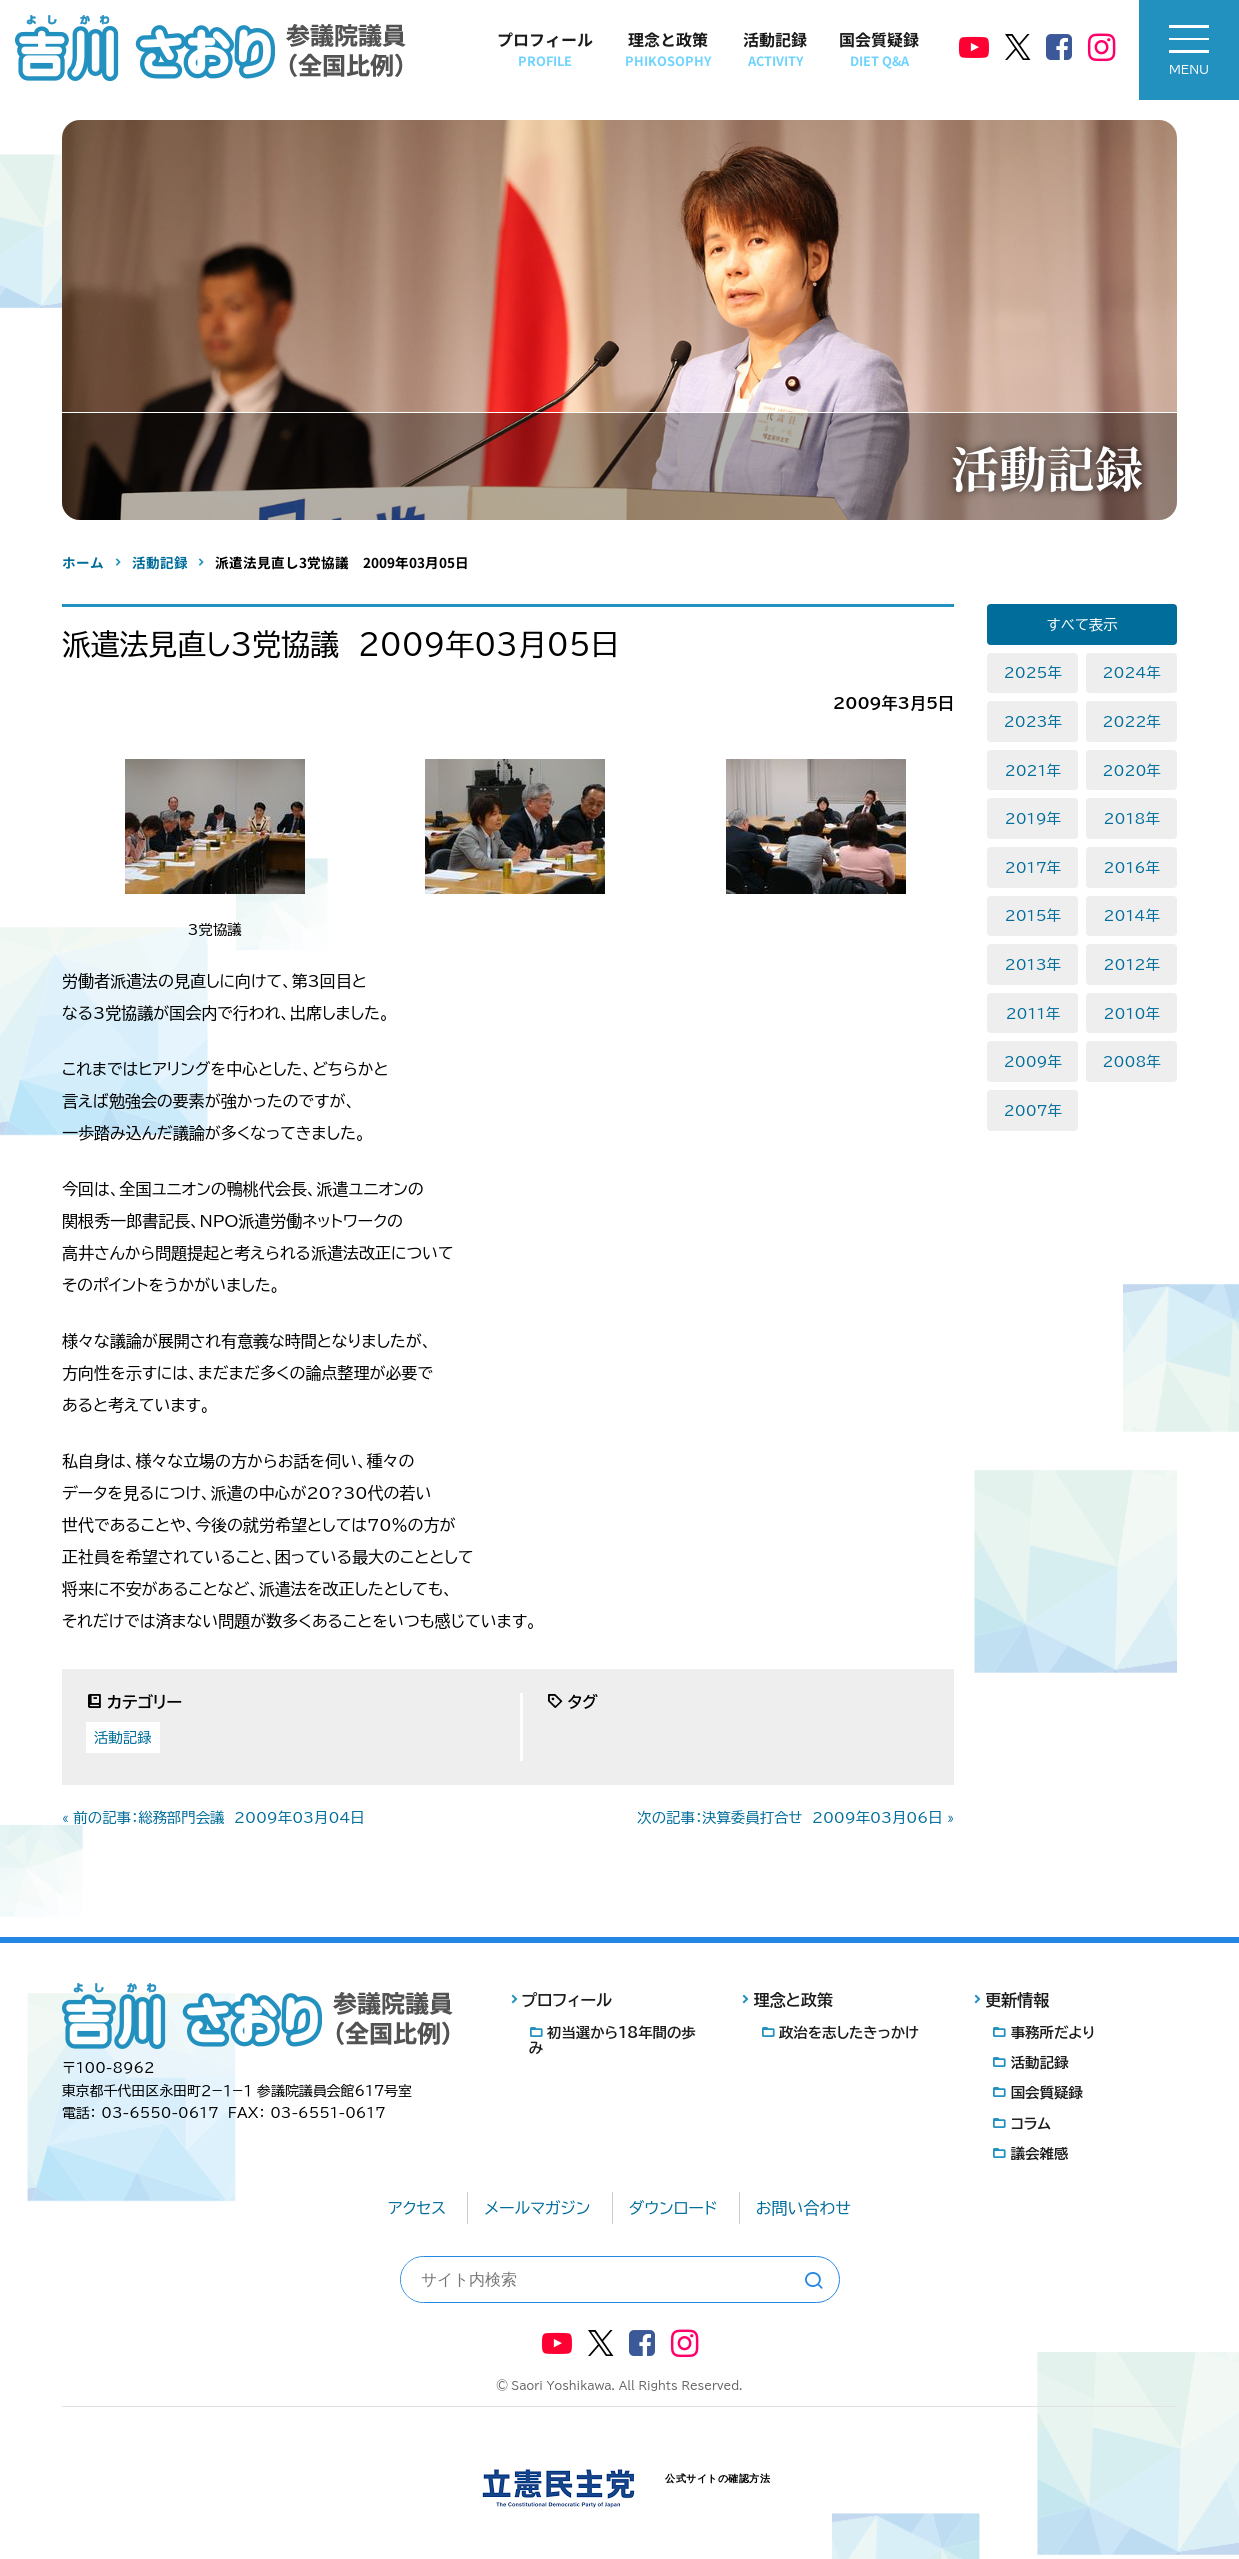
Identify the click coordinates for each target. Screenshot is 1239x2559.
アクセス (417, 2208)
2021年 (1033, 770)
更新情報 (1017, 2000)
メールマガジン (537, 2208)
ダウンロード (673, 2208)
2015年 (1033, 915)
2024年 (1132, 672)
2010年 (1132, 1013)
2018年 (1132, 818)
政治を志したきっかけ (849, 2032)
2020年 (1132, 770)
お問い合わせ (803, 2208)
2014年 (1132, 915)
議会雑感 (1040, 2153)
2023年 (1033, 721)
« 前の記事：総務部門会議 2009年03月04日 (213, 1817)
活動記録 (775, 48)
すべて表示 (1082, 624)
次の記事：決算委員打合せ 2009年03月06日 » (795, 1817)
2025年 (1033, 672)
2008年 (1132, 1061)
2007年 (1033, 1110)
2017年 (1033, 867)
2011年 (1033, 1013)
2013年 (1033, 964)
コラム (1031, 2123)
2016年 (1132, 867)
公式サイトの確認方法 (717, 2478)
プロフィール (545, 48)
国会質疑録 (879, 48)
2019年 (1033, 818)
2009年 (1033, 1061)
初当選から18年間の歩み (612, 2040)
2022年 (1132, 721)
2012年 (1132, 964)
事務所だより (1053, 2032)
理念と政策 (668, 48)
